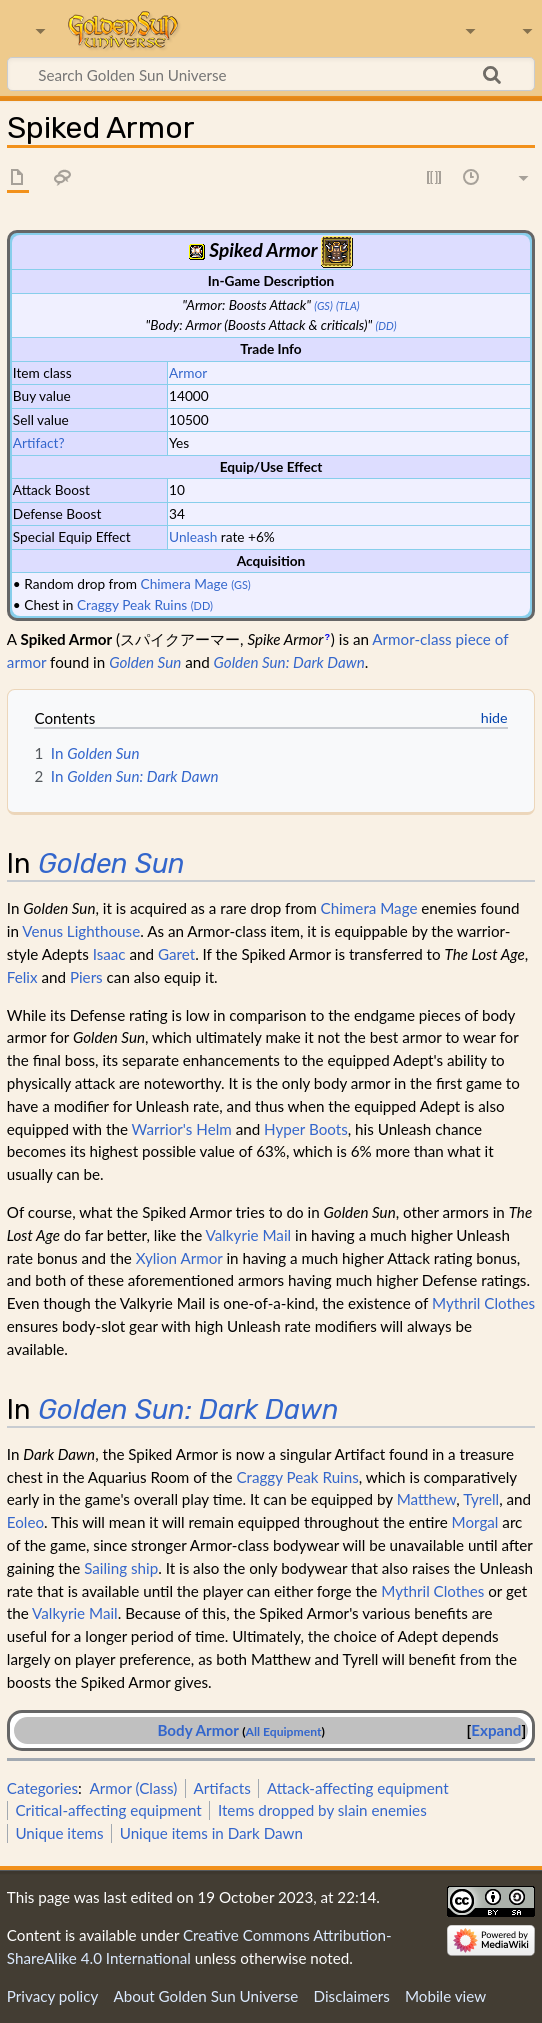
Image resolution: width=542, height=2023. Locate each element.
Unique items (59, 1833)
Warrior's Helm (182, 1129)
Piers (86, 977)
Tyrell (481, 1499)
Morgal (475, 1522)
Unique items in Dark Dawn (211, 1833)
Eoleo (25, 1522)
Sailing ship (121, 1568)
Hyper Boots (306, 1129)
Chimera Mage (184, 583)
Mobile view (445, 1996)
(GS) (323, 305)
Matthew (427, 1499)
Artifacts (222, 1788)
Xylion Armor (179, 1258)
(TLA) (348, 305)
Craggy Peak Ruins (132, 604)
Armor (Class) (134, 1788)
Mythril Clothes (483, 1303)
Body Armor (197, 1730)
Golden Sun (145, 662)
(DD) (386, 325)
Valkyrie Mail (249, 1235)
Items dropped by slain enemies (322, 1810)
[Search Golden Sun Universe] (271, 74)
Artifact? (39, 442)
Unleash (193, 536)
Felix (22, 977)
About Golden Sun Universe (205, 1996)
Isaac (109, 954)
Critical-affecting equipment (108, 1810)
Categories (42, 1788)
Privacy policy (52, 1996)
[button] (496, 1730)
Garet (176, 954)
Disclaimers (352, 1996)
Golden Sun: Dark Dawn (289, 662)
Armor (188, 372)
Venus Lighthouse (81, 931)
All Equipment (284, 1731)
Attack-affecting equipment (358, 1788)
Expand (496, 1730)
